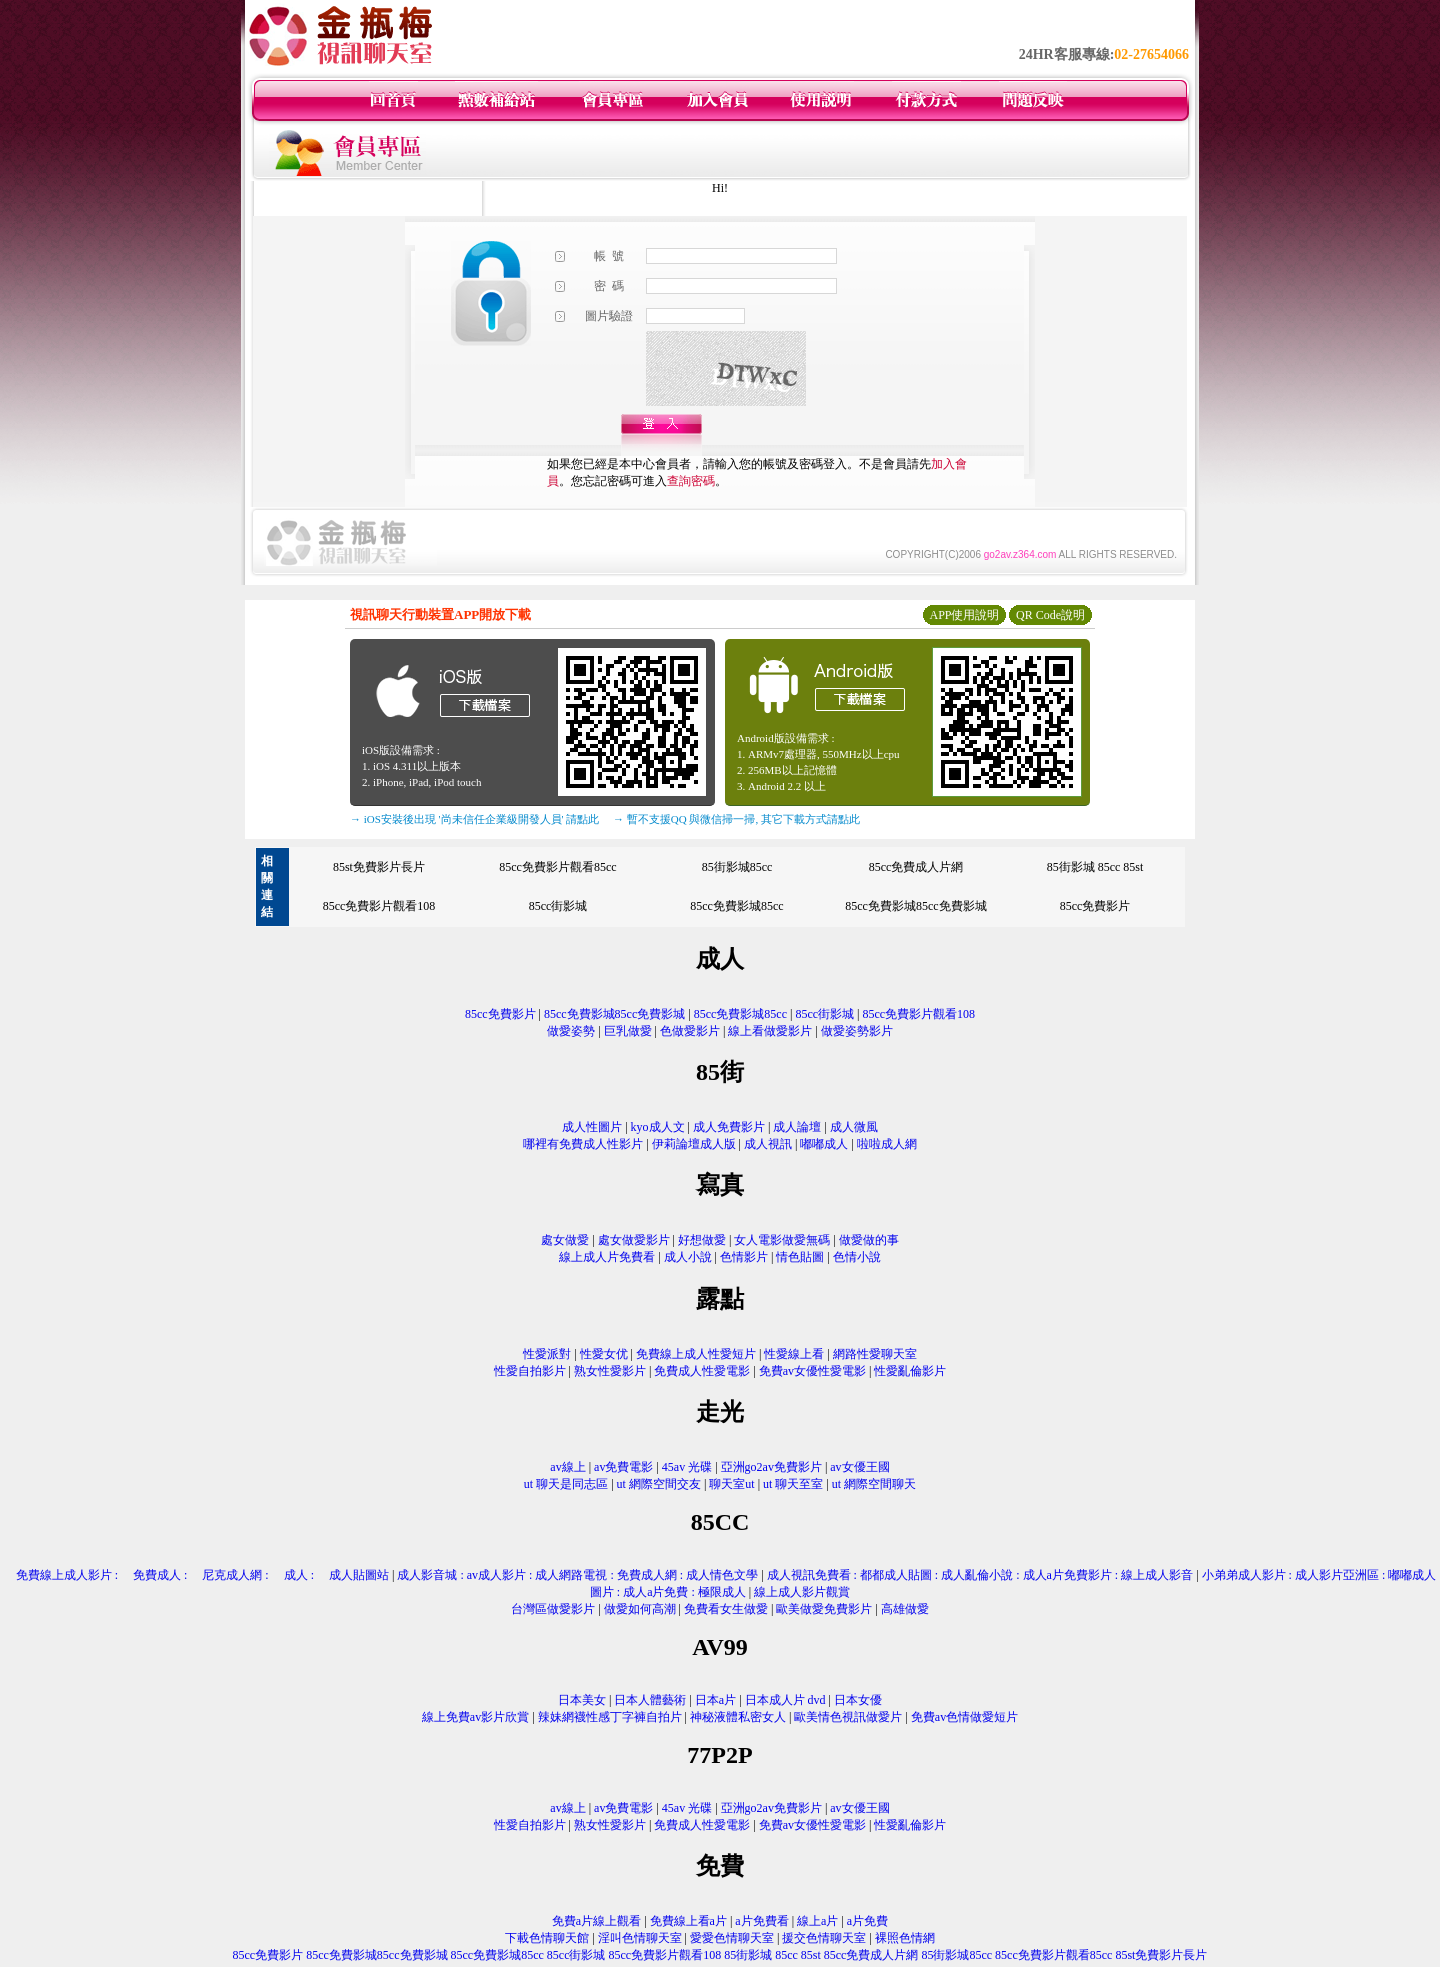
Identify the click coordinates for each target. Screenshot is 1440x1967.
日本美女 (582, 1700)
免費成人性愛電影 (702, 1371)
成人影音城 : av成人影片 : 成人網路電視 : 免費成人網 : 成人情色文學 (577, 1575)
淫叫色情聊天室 (640, 1938)
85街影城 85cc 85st (1095, 867)
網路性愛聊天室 (875, 1354)
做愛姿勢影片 (857, 1031)
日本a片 (715, 1700)
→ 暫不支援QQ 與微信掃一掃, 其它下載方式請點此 (736, 819)
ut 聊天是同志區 (566, 1484)
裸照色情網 (905, 1938)
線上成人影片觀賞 (802, 1592)
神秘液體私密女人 (738, 1717)
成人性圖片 (592, 1127)
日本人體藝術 (650, 1700)
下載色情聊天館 (547, 1938)
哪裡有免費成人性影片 (583, 1144)
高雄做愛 (905, 1609)
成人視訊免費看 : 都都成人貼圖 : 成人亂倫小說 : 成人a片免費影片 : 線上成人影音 (980, 1575)
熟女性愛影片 (610, 1371)
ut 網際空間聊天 (874, 1484)
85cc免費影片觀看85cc (557, 867)
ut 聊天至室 (793, 1484)
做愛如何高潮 (640, 1609)
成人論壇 (797, 1127)
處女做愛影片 (634, 1240)
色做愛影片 (690, 1031)
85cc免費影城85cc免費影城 (915, 906)
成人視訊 (768, 1144)
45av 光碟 (687, 1467)
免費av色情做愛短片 (964, 1717)
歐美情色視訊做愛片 (848, 1717)
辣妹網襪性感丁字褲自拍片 (610, 1717)
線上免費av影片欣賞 (475, 1717)
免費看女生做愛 (726, 1609)
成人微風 (854, 1127)
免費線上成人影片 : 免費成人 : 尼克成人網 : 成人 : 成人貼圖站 (196, 1575)
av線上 (567, 1467)
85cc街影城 (558, 906)
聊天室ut (731, 1484)
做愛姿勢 (571, 1031)
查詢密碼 (691, 481)
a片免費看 (761, 1921)
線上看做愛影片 (770, 1031)
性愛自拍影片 (530, 1371)
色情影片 (744, 1257)
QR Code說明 (1050, 615)
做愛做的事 (869, 1240)
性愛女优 (604, 1354)
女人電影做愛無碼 (782, 1240)
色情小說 (857, 1257)
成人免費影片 (729, 1127)
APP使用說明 (964, 615)
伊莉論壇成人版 (694, 1144)
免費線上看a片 (688, 1921)
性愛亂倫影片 (910, 1371)
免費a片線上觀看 (596, 1921)
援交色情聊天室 (824, 1938)
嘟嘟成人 (824, 1144)
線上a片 (817, 1921)
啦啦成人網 (887, 1144)
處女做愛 (565, 1240)
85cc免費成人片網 (916, 867)
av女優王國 (859, 1467)
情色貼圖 (800, 1257)
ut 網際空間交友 (659, 1484)
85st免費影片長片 (379, 867)
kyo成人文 (658, 1127)
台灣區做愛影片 (553, 1609)
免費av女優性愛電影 (812, 1371)
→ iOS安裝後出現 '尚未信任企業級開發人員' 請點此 (474, 819)
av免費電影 (623, 1467)
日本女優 (858, 1700)
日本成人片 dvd (785, 1700)
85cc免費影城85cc (736, 906)
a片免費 (867, 1921)
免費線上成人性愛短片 (696, 1354)
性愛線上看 (794, 1354)
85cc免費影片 (1095, 906)
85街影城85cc (737, 867)
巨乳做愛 (628, 1031)
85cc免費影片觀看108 (379, 906)
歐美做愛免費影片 (824, 1609)
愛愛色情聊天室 (732, 1938)
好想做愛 (702, 1240)
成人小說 (688, 1257)
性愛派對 (547, 1354)
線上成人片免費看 (607, 1257)
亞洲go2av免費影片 (771, 1467)
